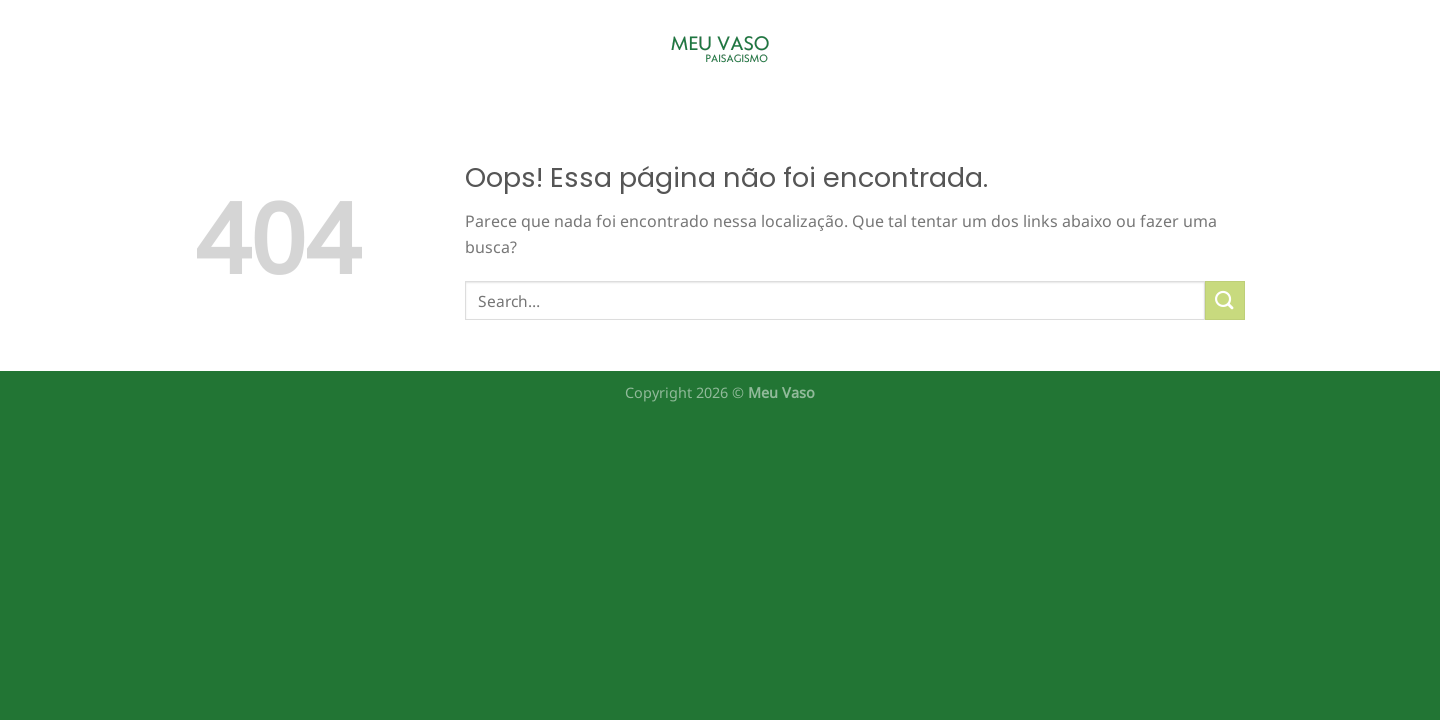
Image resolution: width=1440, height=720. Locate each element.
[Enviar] (1225, 300)
